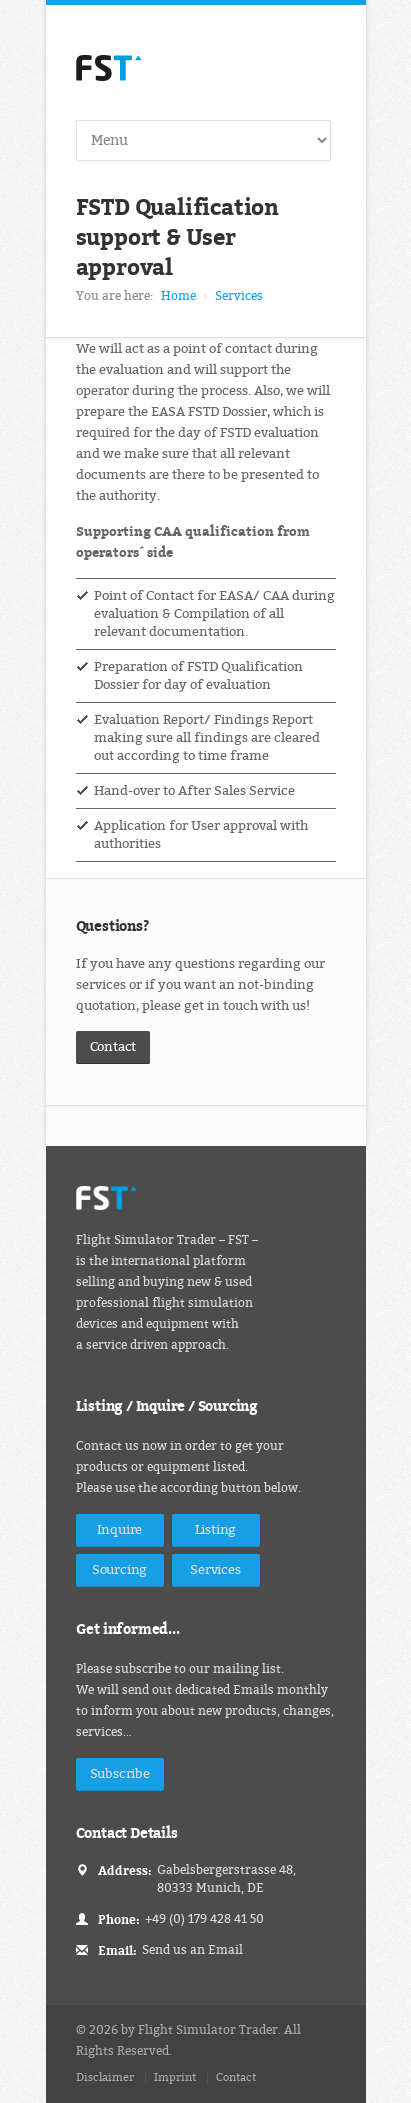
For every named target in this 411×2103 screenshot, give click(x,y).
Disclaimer (105, 2077)
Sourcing (119, 1569)
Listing (216, 1529)
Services (239, 296)
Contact (113, 1046)
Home (178, 296)
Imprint (175, 2077)
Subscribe (120, 1773)
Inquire (120, 1529)
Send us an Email (192, 1950)
